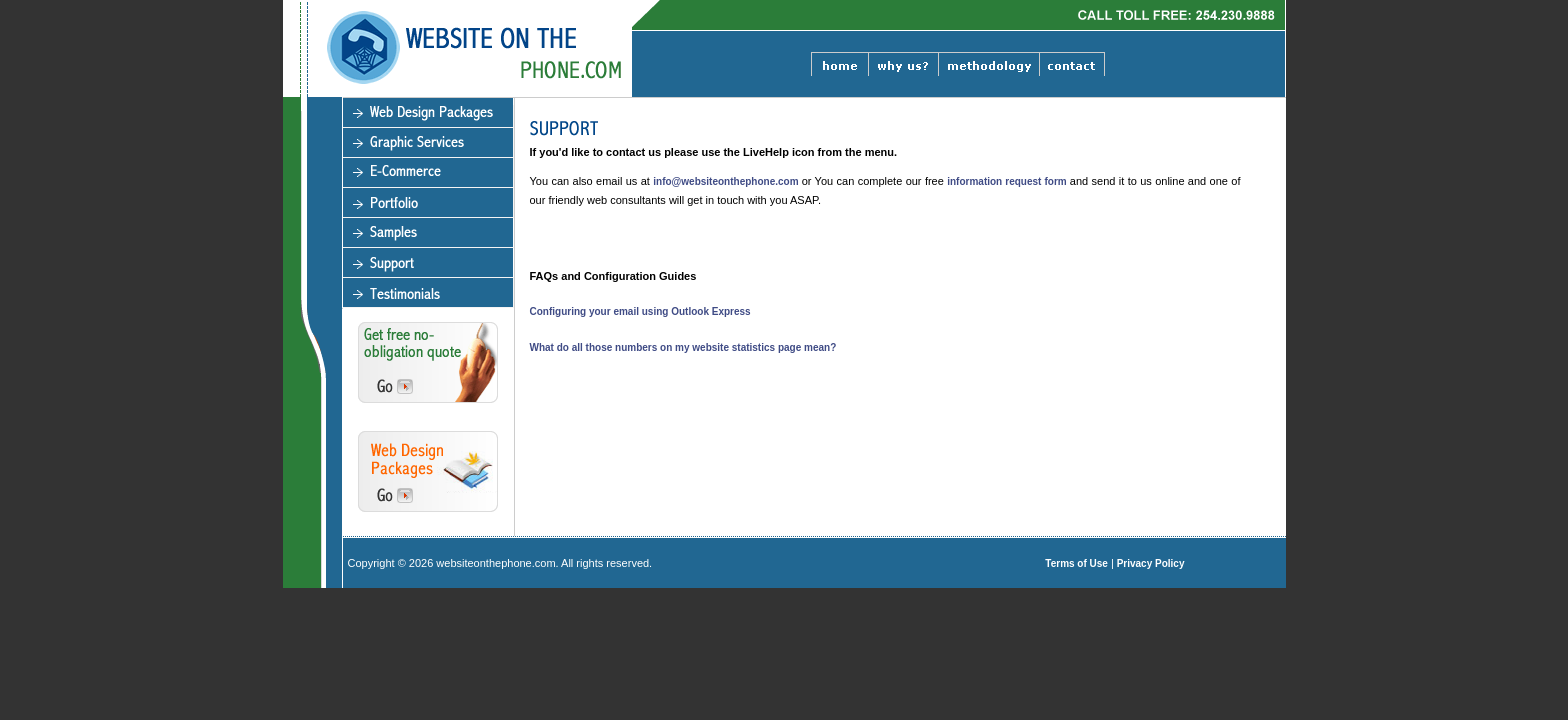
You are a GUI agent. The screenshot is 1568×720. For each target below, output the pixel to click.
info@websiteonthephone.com (727, 181)
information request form (1008, 181)
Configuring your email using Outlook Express (640, 311)
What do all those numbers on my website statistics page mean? (683, 347)
